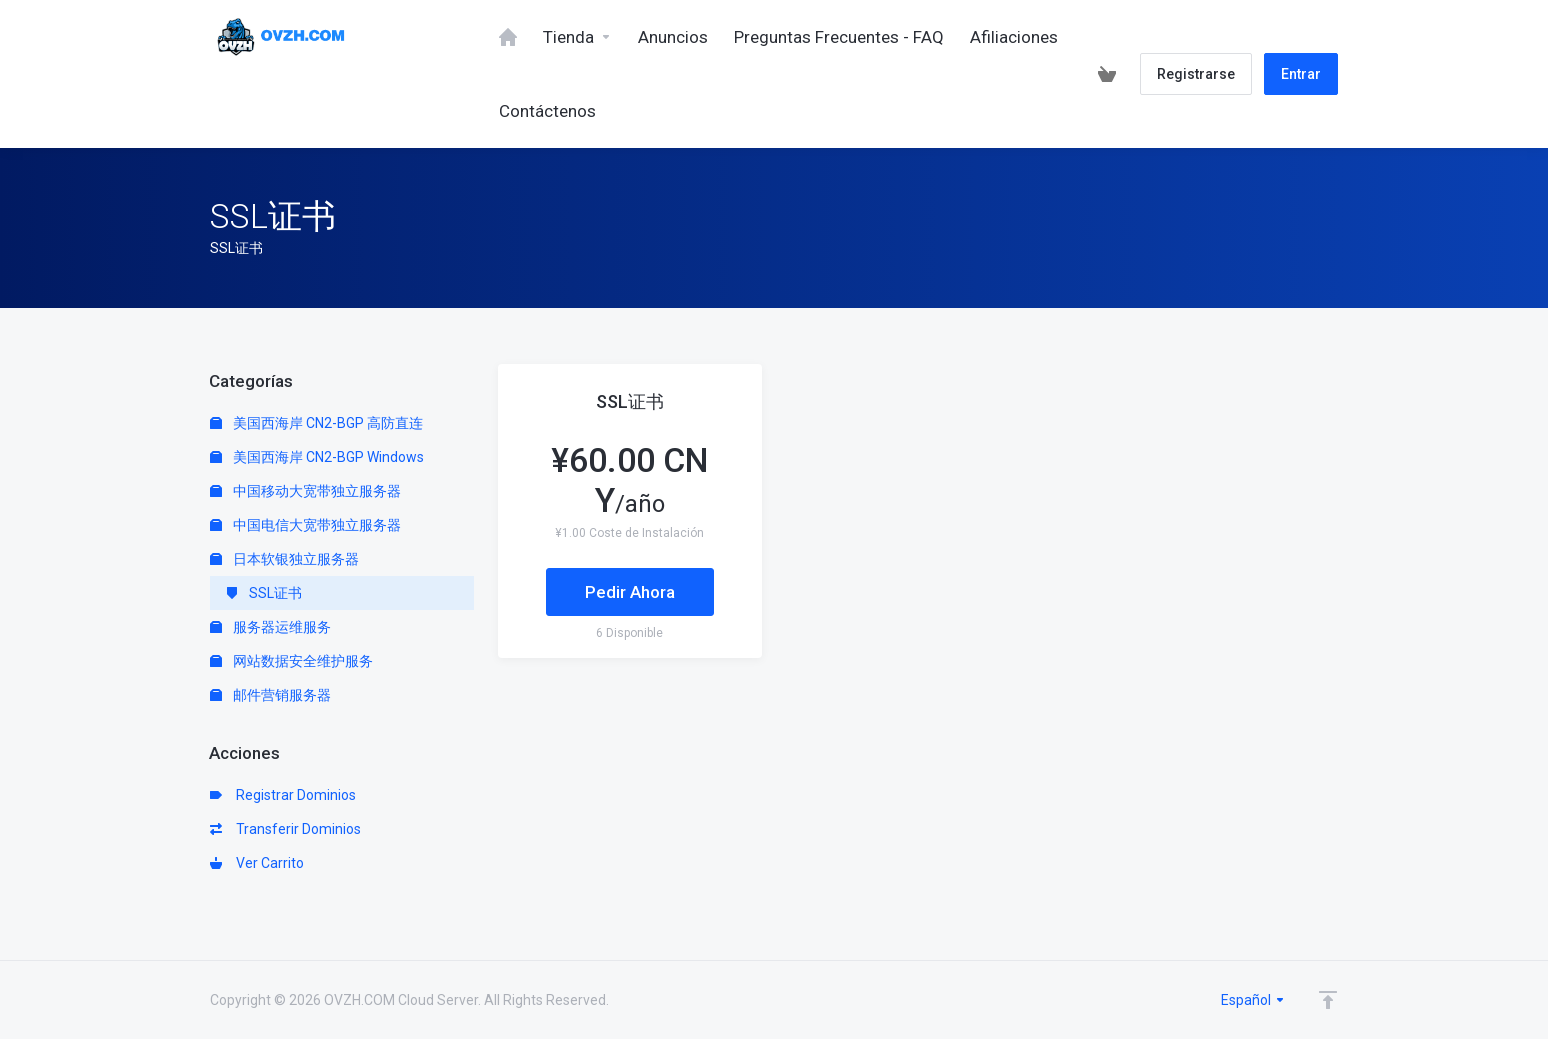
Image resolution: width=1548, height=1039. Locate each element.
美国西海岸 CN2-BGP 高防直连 (316, 423)
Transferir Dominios (285, 829)
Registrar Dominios (283, 795)
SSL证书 (264, 593)
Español (1253, 1000)
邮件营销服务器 (270, 695)
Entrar (1301, 74)
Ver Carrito (257, 863)
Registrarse (1196, 74)
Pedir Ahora (630, 592)
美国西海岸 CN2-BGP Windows (317, 457)
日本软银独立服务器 (284, 559)
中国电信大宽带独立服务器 (305, 525)
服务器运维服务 (270, 627)
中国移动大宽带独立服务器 (305, 491)
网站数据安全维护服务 (291, 661)
